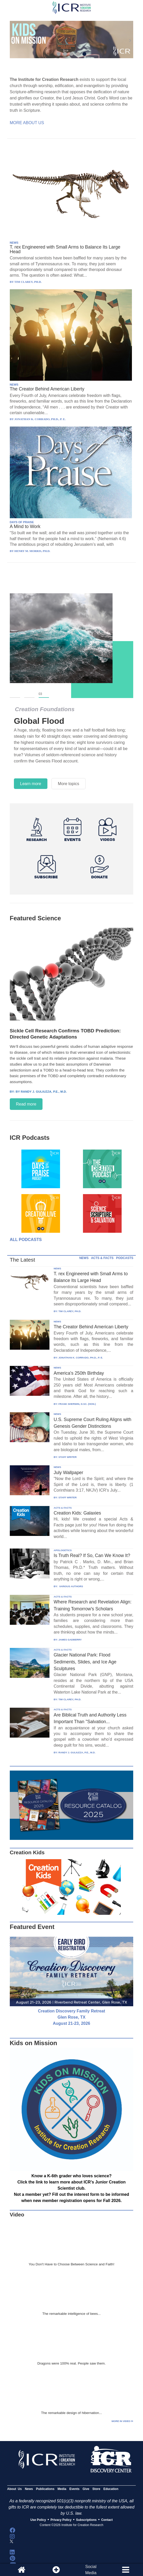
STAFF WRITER (67, 1457)
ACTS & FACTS (102, 1258)
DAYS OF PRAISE (22, 522)
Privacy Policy (61, 2520)
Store (96, 2489)
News (29, 2489)
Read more (26, 1104)
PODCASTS (124, 1258)
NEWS (14, 242)
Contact (107, 2520)
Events (74, 2489)
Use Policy (38, 2520)
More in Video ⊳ (122, 2421)
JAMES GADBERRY (70, 1639)
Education (110, 2489)
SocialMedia (91, 2569)
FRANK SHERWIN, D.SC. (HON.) (77, 1403)
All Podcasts (26, 1239)
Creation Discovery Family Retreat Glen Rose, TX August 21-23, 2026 (71, 2017)
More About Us (27, 123)
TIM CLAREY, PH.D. (69, 1311)
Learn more (30, 783)
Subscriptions (86, 2520)
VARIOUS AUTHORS (70, 1586)
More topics (68, 783)
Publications (45, 2489)
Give (86, 2489)
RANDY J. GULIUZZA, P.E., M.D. (77, 1752)
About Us (14, 2489)
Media (61, 2489)
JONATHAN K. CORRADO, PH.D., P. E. (80, 1357)
